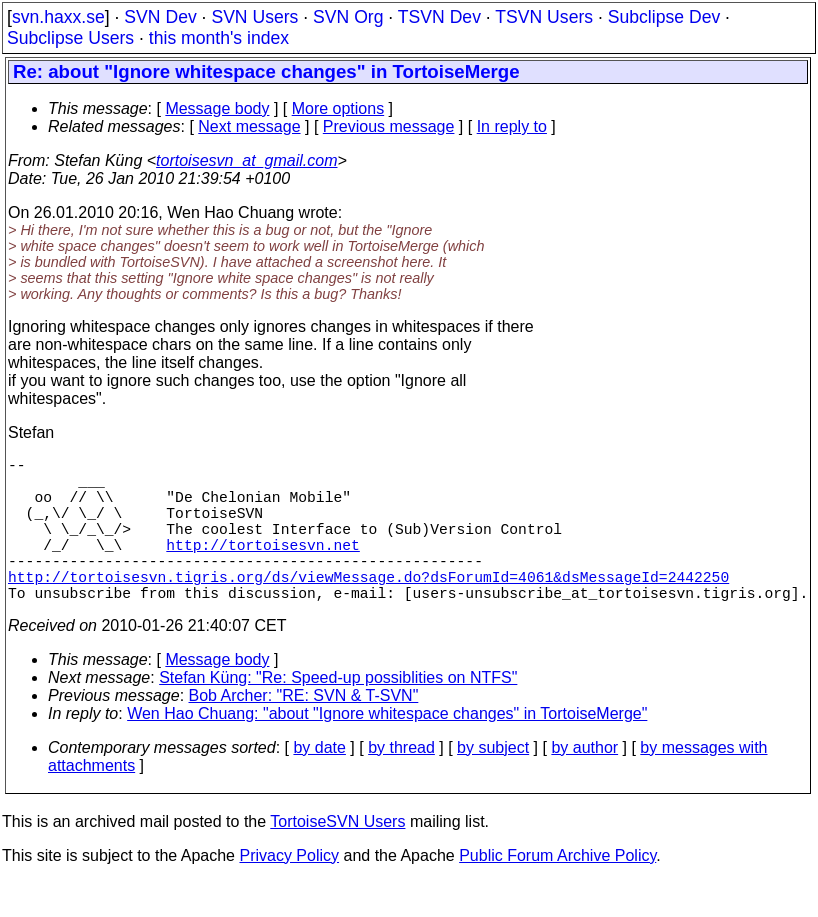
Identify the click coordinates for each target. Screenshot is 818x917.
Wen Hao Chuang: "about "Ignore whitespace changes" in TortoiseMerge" (387, 749)
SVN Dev (160, 17)
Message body (217, 108)
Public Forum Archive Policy (557, 891)
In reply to (512, 126)
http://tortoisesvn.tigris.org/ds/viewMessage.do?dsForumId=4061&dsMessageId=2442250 (368, 608)
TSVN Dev (439, 17)
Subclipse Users (70, 38)
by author (584, 783)
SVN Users (254, 17)
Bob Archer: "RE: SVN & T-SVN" (304, 731)
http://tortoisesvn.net (262, 568)
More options (338, 108)
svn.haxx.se (58, 17)
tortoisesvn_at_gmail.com (246, 160)
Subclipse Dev (664, 17)
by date (319, 783)
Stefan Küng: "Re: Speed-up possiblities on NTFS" (338, 713)
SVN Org (348, 17)
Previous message (389, 126)
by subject (493, 783)
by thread (401, 783)
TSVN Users (544, 17)
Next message (249, 126)
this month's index (219, 38)
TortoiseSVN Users (337, 857)
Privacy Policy (289, 891)
